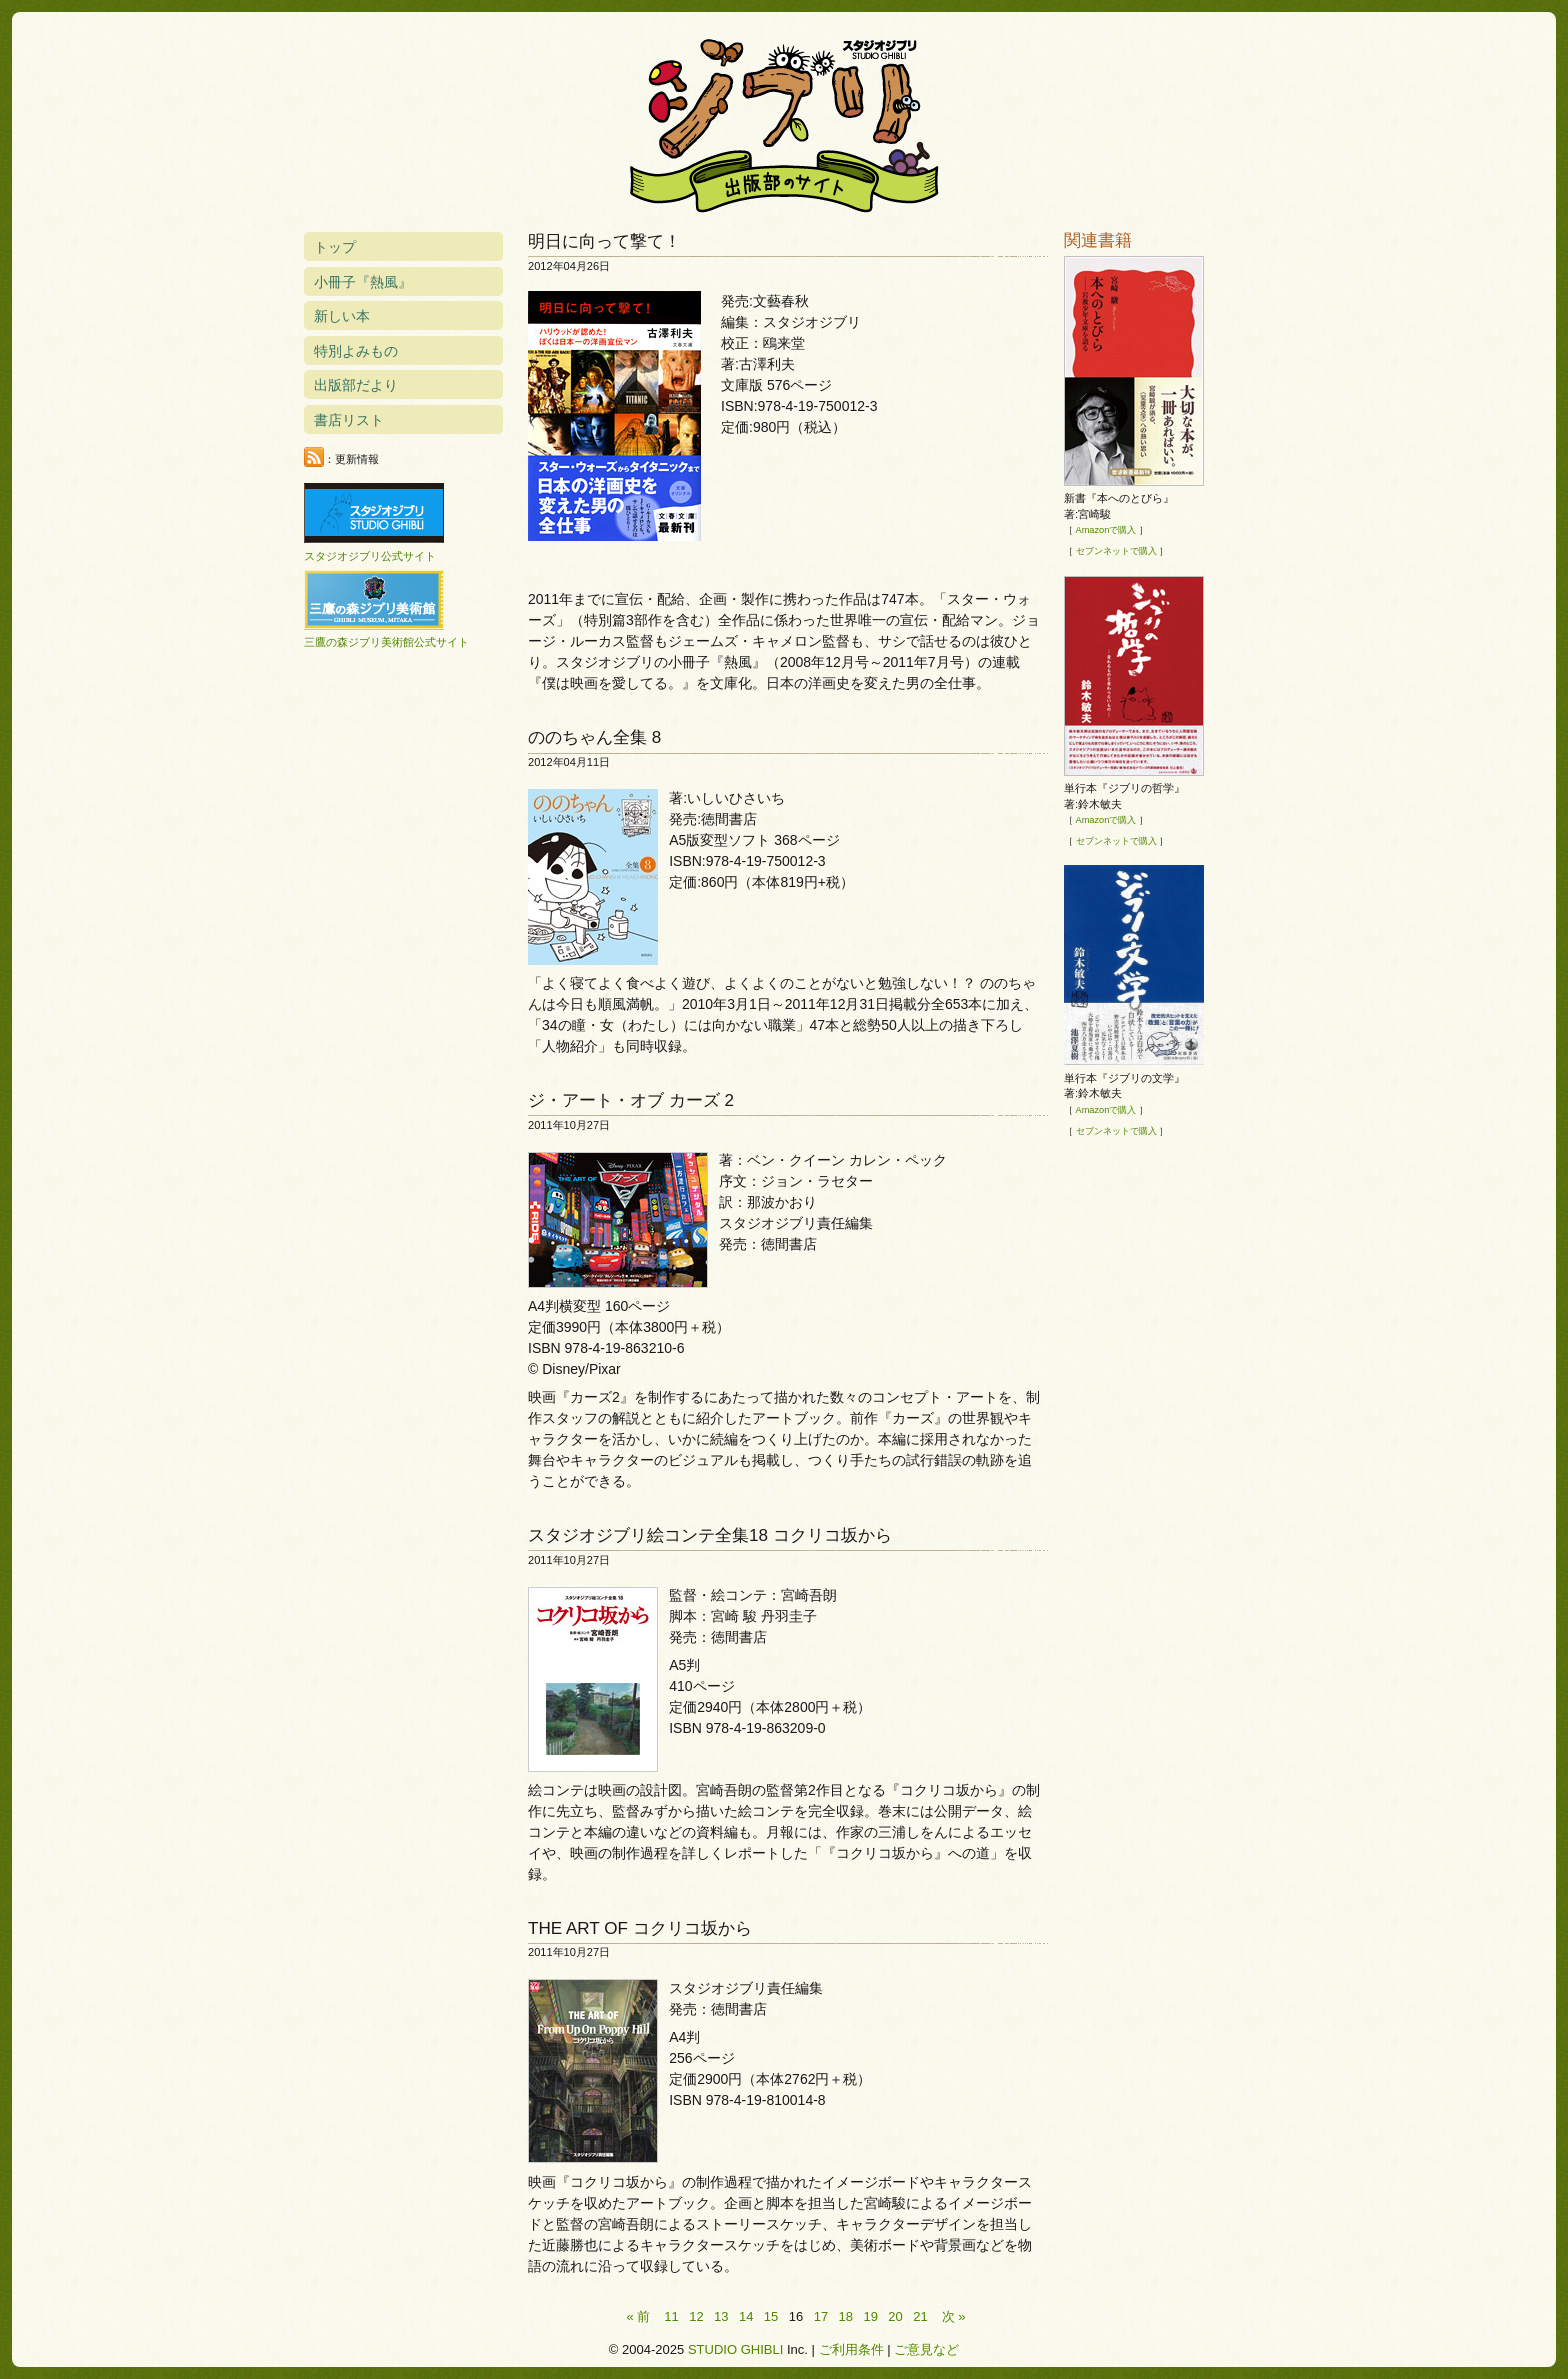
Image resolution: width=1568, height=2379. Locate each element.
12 (696, 2316)
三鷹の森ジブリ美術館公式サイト (386, 642)
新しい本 (342, 316)
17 (821, 2316)
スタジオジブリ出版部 (784, 122)
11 (671, 2316)
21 (920, 2316)
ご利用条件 (851, 2349)
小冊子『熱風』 (363, 282)
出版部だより (356, 385)
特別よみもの (356, 351)
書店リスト (349, 420)
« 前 (638, 2316)
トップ (335, 247)
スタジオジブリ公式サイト (370, 556)
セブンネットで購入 (1116, 551)
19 (870, 2316)
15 (771, 2316)
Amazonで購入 (1106, 530)
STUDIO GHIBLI (735, 2349)
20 (895, 2316)
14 (746, 2316)
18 (846, 2316)
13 (721, 2316)
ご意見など (926, 2349)
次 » (954, 2316)
